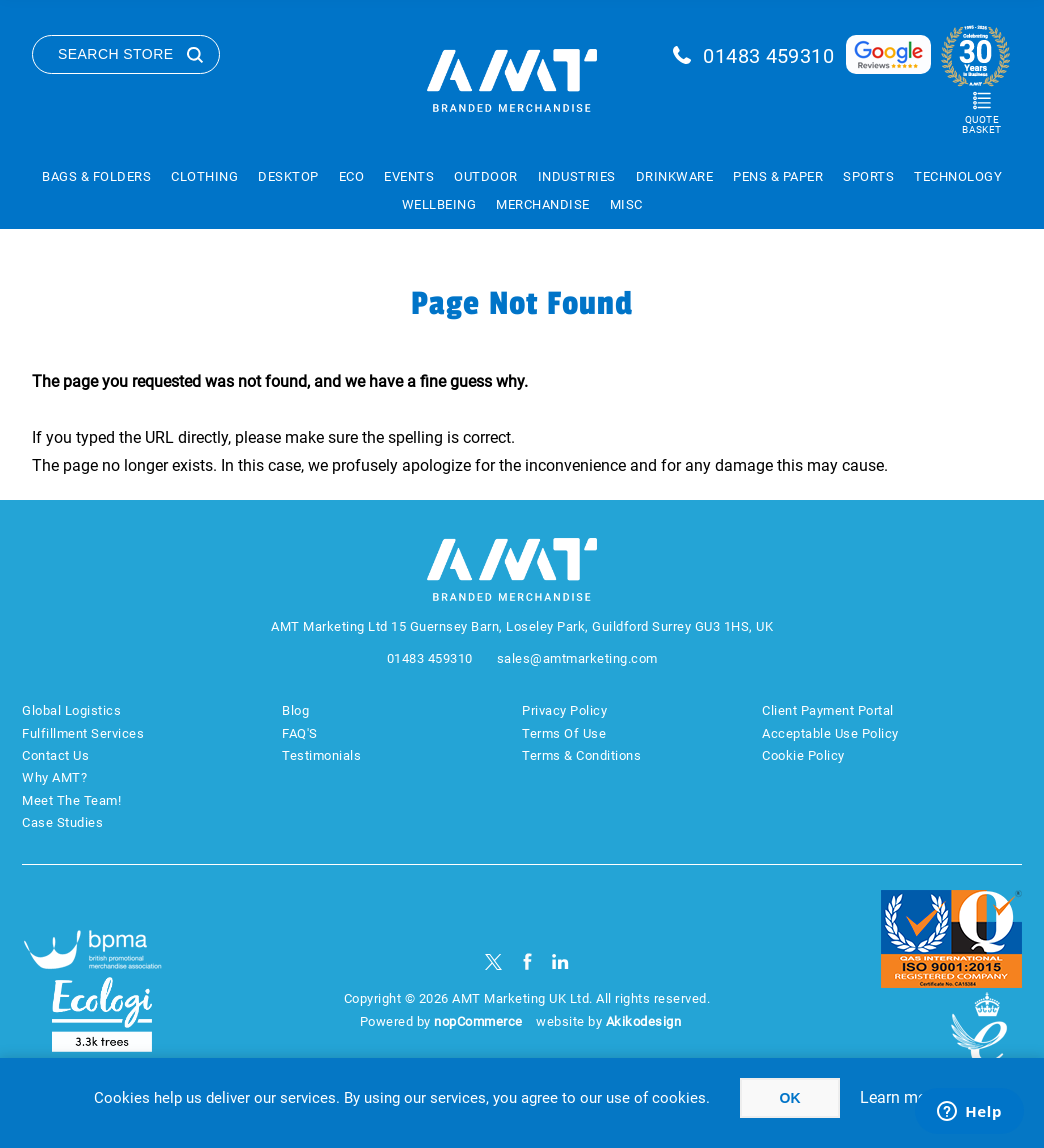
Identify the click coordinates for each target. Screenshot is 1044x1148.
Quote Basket (981, 124)
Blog (295, 710)
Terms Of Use (564, 733)
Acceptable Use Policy (830, 733)
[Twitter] (493, 961)
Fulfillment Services (83, 733)
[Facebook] (527, 961)
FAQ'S (300, 733)
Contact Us (55, 755)
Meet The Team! (71, 800)
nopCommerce (478, 1021)
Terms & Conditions (581, 755)
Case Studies (62, 822)
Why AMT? (54, 777)
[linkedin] (560, 961)
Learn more (900, 1097)
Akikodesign (644, 1021)
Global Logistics (71, 710)
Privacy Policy (564, 710)
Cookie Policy (803, 755)
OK (790, 1098)
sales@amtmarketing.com (577, 658)
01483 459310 (768, 56)
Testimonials (321, 755)
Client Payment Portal (828, 710)
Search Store (116, 54)
